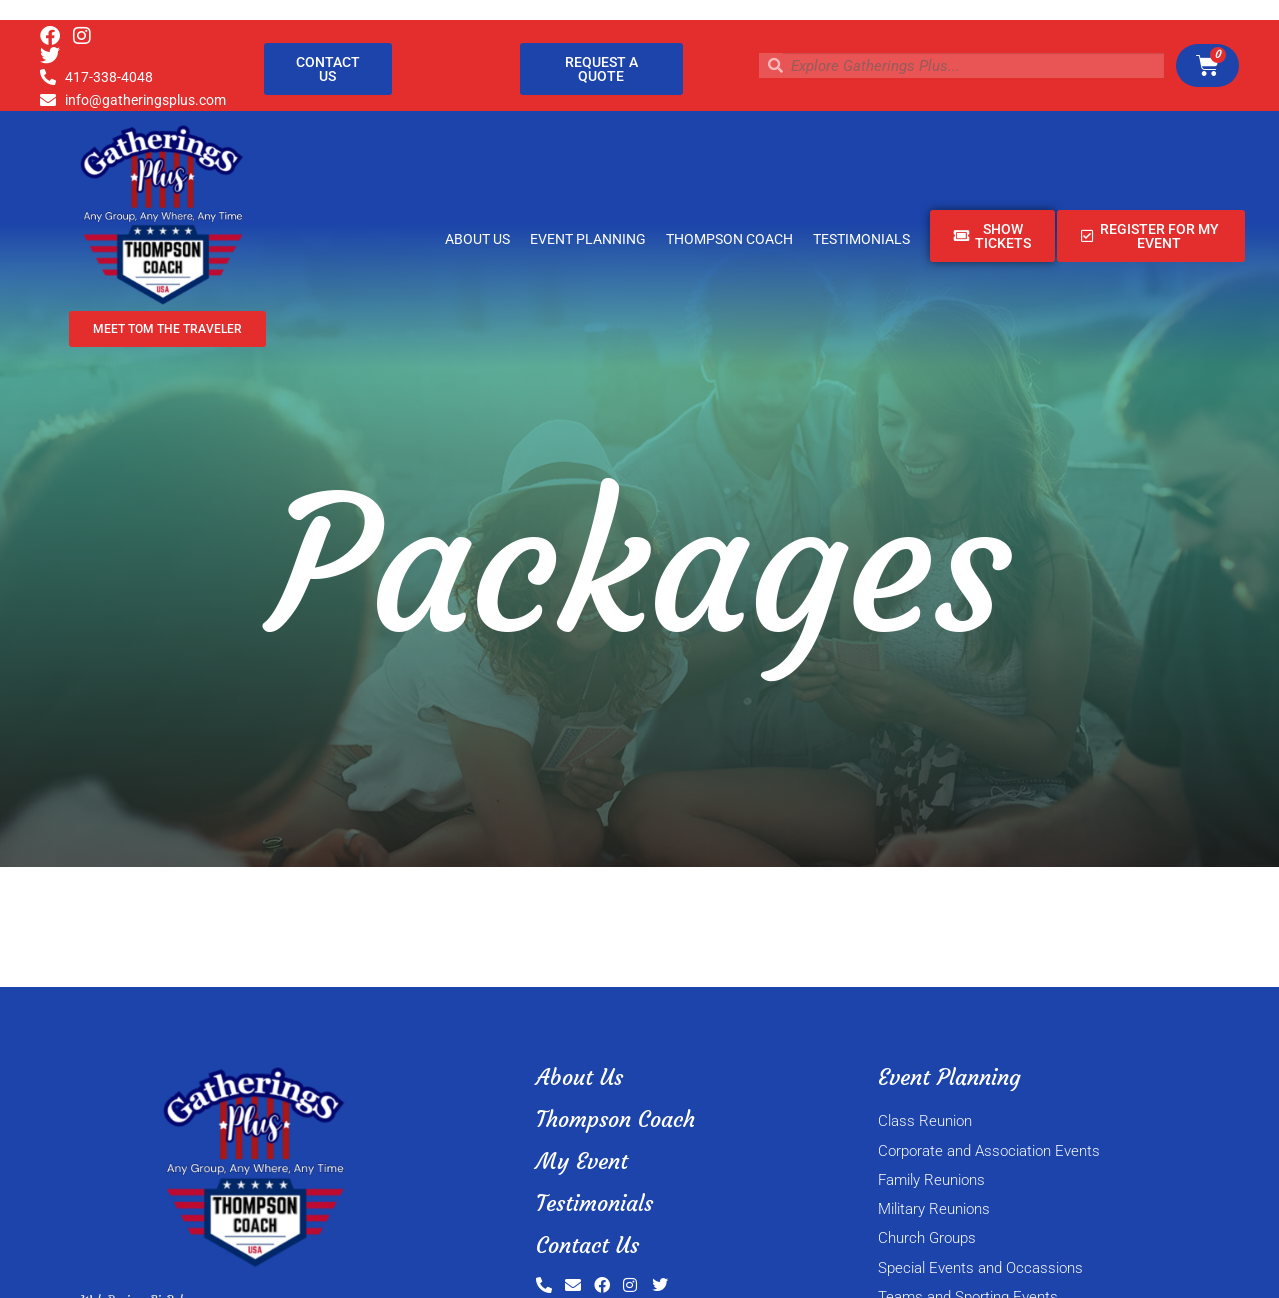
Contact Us (587, 1245)
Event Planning (588, 239)
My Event (582, 1161)
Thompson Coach (729, 239)
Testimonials (861, 239)
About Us (477, 239)
